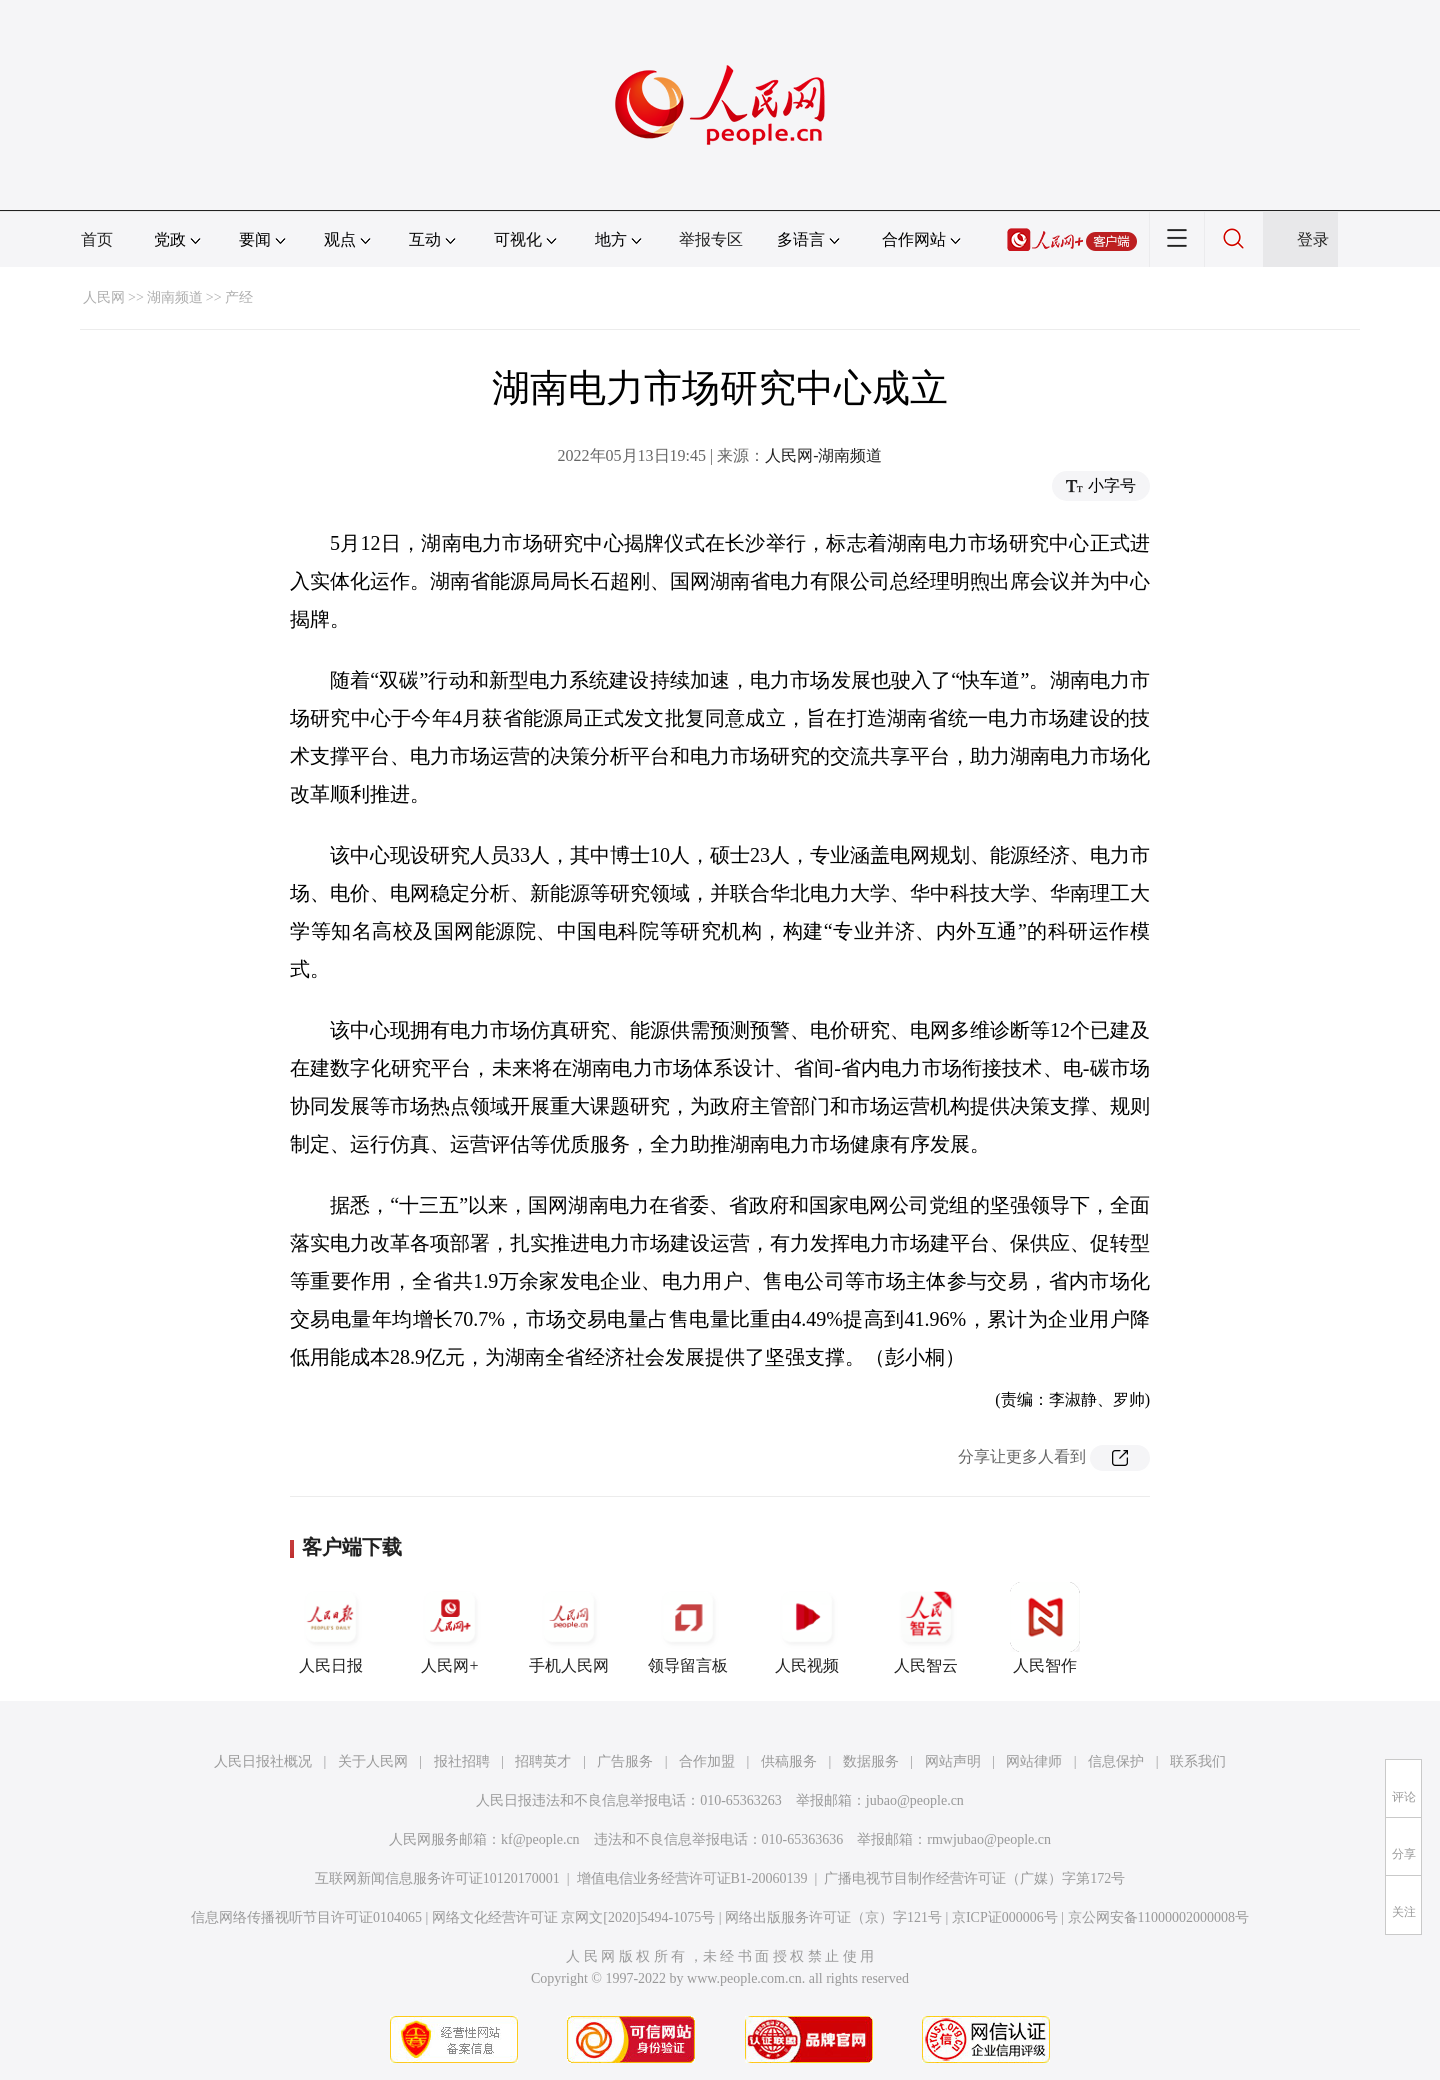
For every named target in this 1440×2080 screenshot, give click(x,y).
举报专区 (711, 239)
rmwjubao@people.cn (989, 1839)
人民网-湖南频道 (823, 455)
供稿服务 (789, 1761)
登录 (1313, 239)
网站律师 (1034, 1761)
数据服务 (871, 1761)
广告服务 (625, 1761)
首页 (97, 239)
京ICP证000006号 (1005, 1917)
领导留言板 (688, 1628)
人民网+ (450, 1628)
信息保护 (1116, 1761)
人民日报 (331, 1628)
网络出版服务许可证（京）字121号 (833, 1917)
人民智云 (926, 1628)
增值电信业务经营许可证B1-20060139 (692, 1878)
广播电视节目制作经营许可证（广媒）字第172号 (974, 1878)
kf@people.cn (540, 1839)
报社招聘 (462, 1761)
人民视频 (807, 1628)
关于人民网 (373, 1761)
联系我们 (1198, 1761)
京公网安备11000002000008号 (1158, 1917)
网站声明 (953, 1761)
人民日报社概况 (263, 1761)
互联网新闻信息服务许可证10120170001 (437, 1878)
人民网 (104, 297)
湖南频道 (175, 297)
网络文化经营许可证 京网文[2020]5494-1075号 (574, 1917)
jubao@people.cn (915, 1800)
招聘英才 (543, 1761)
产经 (239, 297)
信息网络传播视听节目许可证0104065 (306, 1917)
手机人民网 (569, 1628)
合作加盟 (707, 1761)
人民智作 (1045, 1628)
